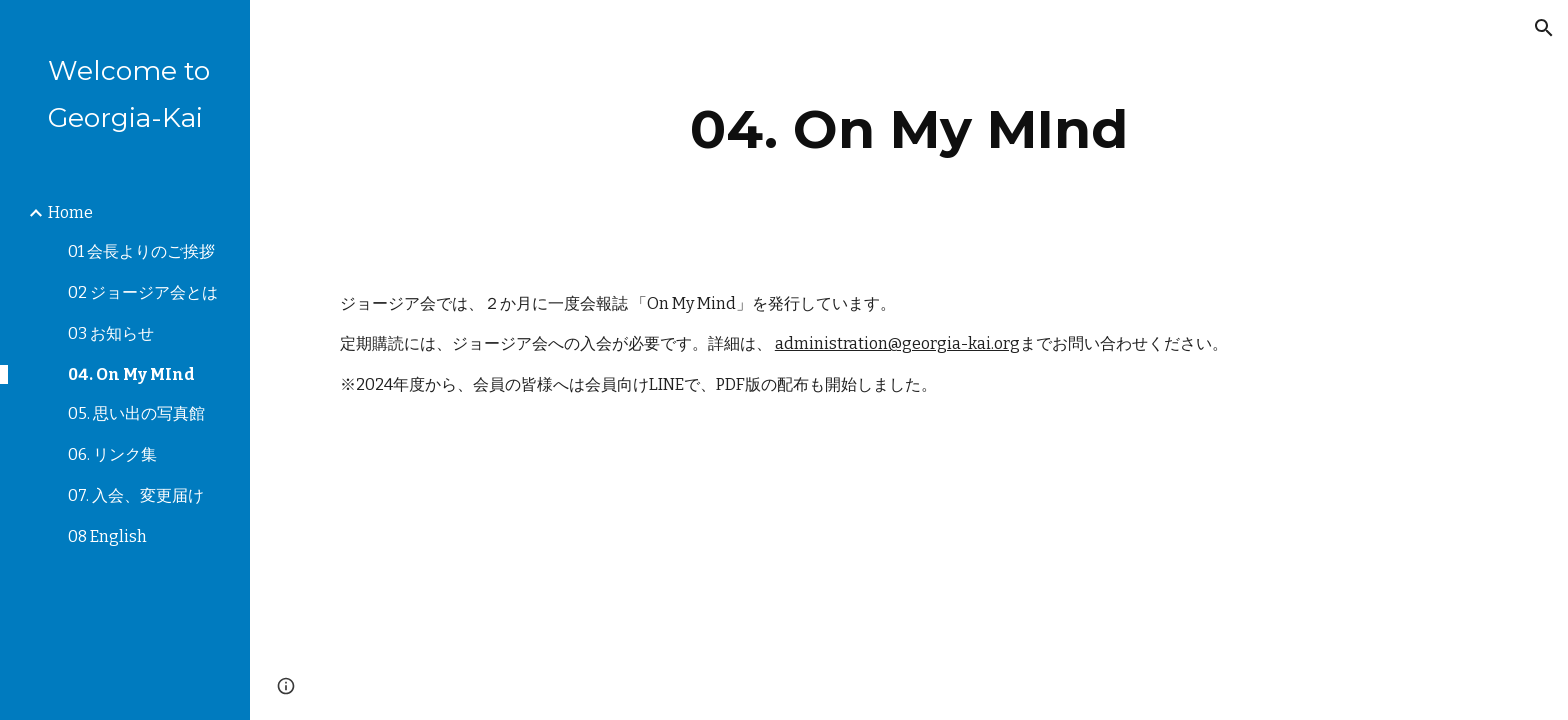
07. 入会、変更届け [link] (136, 495)
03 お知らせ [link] (111, 333)
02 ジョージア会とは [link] (143, 292)
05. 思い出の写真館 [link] (136, 413)
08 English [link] (107, 536)
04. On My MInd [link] (131, 374)
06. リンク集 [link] (112, 454)
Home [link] (70, 212)
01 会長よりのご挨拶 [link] (141, 251)
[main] (909, 129)
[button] (1544, 28)
